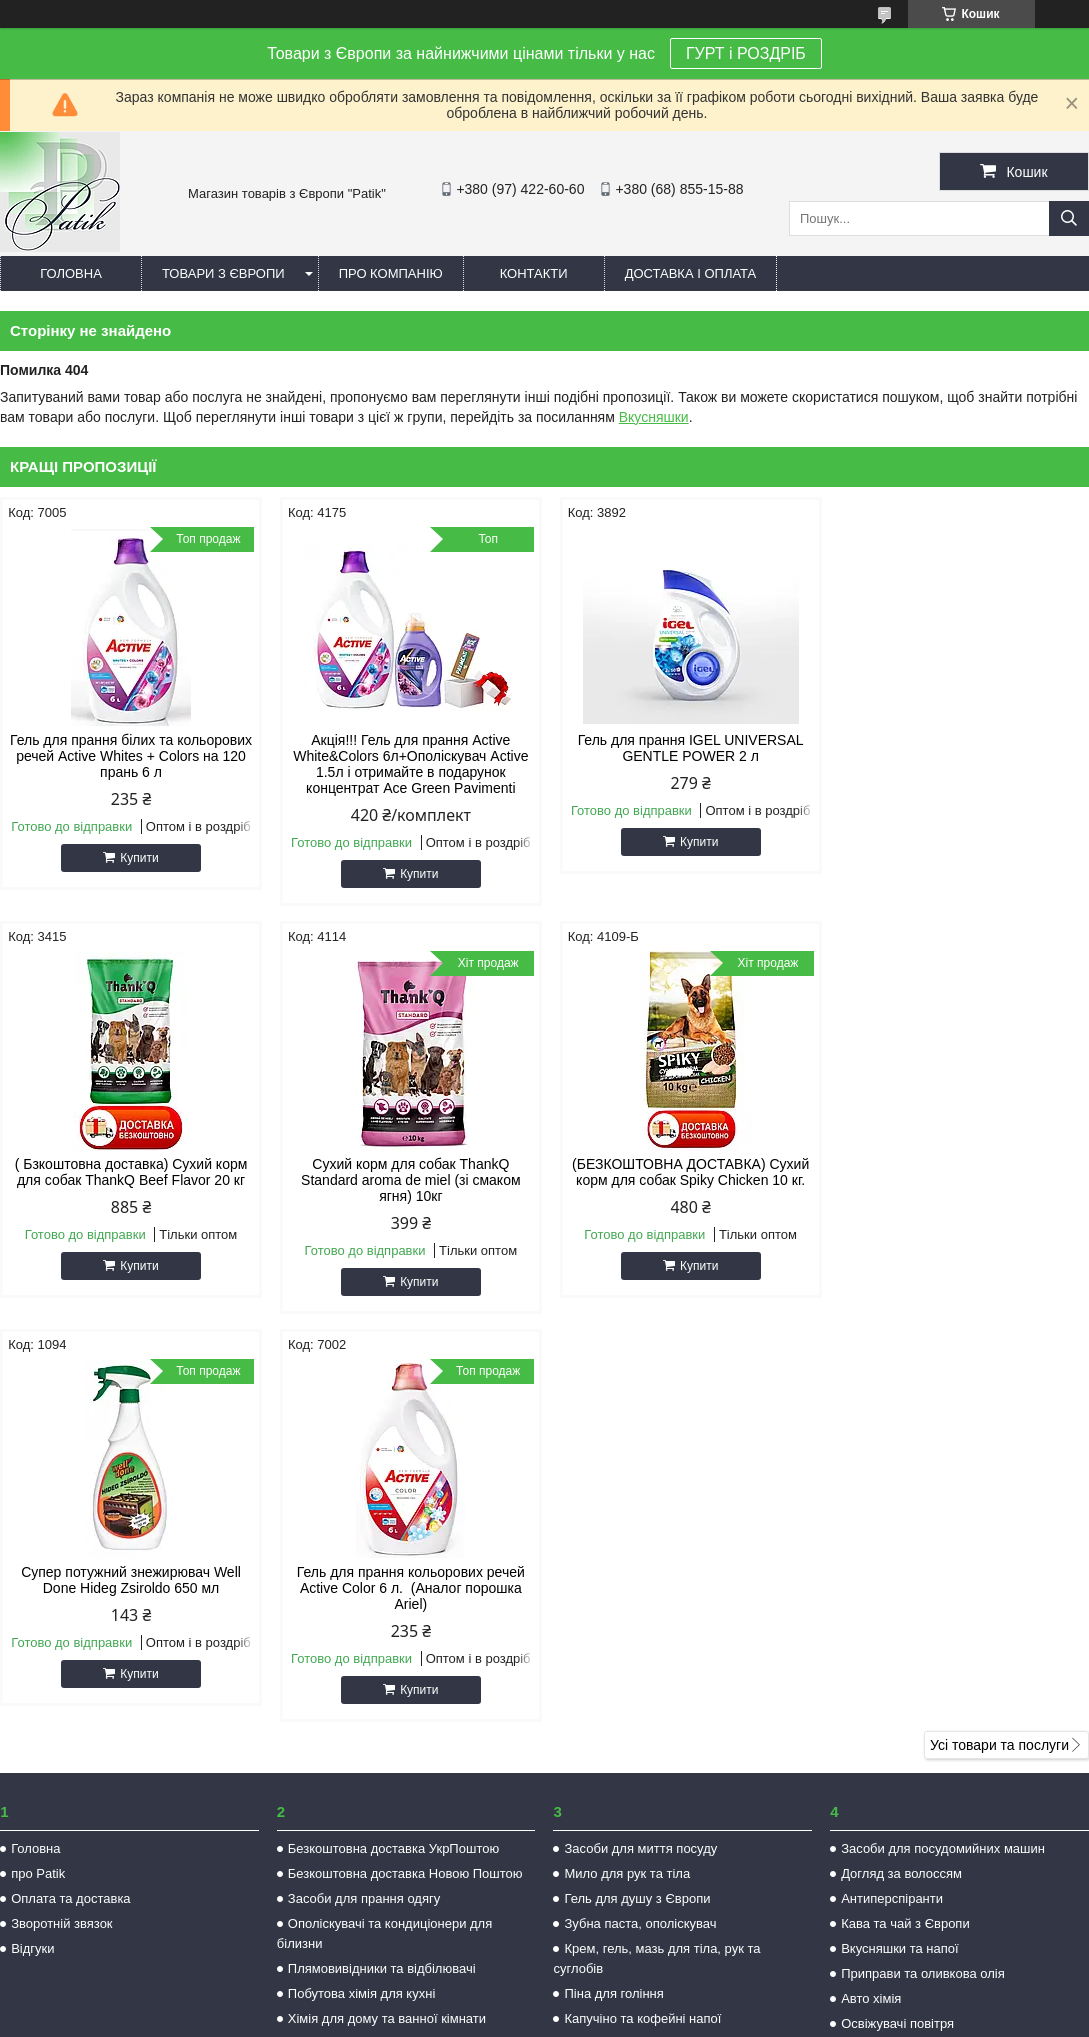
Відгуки (32, 1540)
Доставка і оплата (691, 273)
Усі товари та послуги (999, 1337)
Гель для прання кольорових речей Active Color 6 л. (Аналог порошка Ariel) (959, 1180)
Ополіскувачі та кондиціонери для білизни (384, 1525)
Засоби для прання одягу (364, 1490)
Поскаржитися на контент (546, 2018)
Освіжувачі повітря (897, 1615)
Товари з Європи (223, 273)
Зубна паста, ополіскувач (640, 1515)
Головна (71, 273)
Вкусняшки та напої (900, 1540)
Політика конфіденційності (701, 2018)
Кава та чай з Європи (905, 1515)
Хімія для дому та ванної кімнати (387, 1610)
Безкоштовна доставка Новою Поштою (405, 1465)
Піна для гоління (613, 1585)
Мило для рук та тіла (627, 1465)
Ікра (576, 1635)
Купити (138, 858)
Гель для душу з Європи (637, 1490)
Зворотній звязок (61, 1515)
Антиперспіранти (892, 1490)
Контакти (534, 273)
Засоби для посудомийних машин (943, 1440)
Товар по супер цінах (351, 1660)
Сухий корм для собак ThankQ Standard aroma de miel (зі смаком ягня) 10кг (130, 1180)
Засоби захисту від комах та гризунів (952, 1640)
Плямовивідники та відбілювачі (382, 1560)
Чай (575, 1660)
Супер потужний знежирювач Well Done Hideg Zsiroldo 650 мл (683, 1172)
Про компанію (391, 273)
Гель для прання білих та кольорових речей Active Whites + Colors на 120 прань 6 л (129, 756)
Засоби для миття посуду (640, 1440)
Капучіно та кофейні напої (642, 1610)
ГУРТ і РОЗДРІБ (746, 53)
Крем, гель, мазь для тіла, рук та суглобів (656, 1550)
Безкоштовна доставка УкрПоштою (393, 1440)
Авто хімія (871, 1590)
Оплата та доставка (70, 1490)
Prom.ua (637, 2000)
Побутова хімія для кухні (361, 1585)
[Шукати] (1069, 218)
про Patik (38, 1465)
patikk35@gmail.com (671, 1832)
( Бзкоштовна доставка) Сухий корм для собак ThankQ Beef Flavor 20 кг (959, 748)
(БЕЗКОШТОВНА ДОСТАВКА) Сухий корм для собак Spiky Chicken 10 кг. (406, 1172)
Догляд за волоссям (901, 1465)
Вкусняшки (654, 417)
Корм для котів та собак (359, 1635)
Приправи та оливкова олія (923, 1565)
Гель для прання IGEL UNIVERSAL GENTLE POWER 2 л (683, 748)
